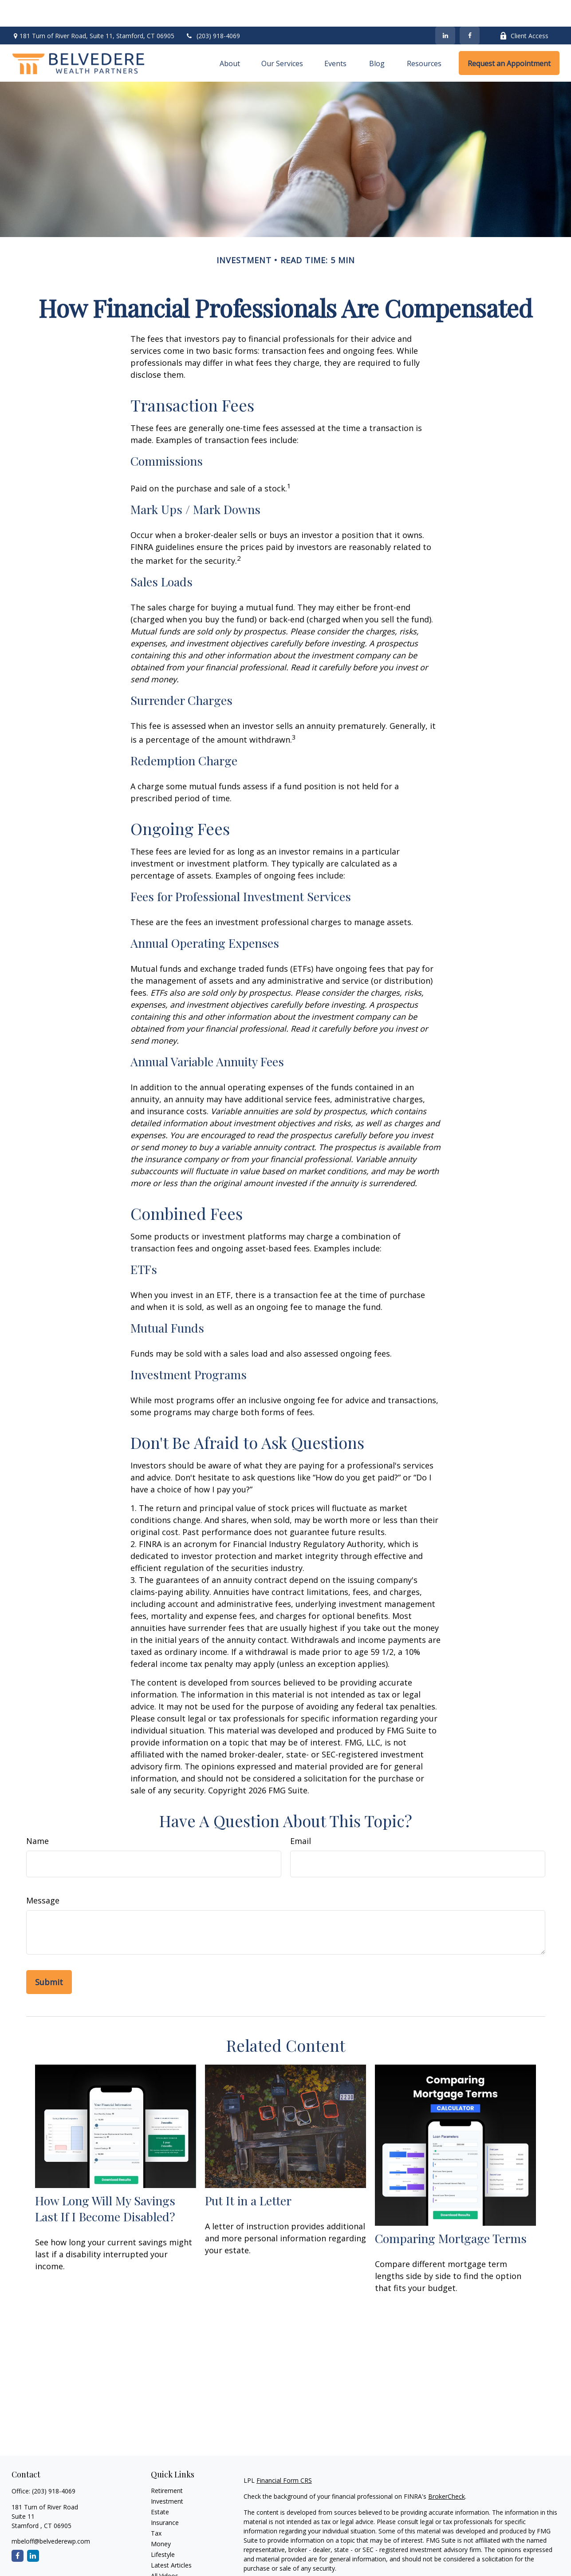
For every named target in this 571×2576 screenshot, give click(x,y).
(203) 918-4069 (212, 9)
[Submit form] (49, 1955)
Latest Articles (171, 2538)
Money (161, 2517)
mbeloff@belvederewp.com (51, 2514)
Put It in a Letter (248, 2174)
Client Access (524, 9)
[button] (230, 36)
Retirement (167, 2464)
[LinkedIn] (445, 9)
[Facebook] (470, 9)
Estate (160, 2485)
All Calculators (171, 2560)
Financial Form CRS (284, 2453)
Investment (167, 2474)
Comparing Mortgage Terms (451, 2212)
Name (37, 1814)
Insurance (165, 2496)
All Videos (164, 2549)
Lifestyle (163, 2528)
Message (42, 1873)
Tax (156, 2506)
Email (300, 1814)
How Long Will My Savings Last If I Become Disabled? (105, 2182)
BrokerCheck (446, 2469)
